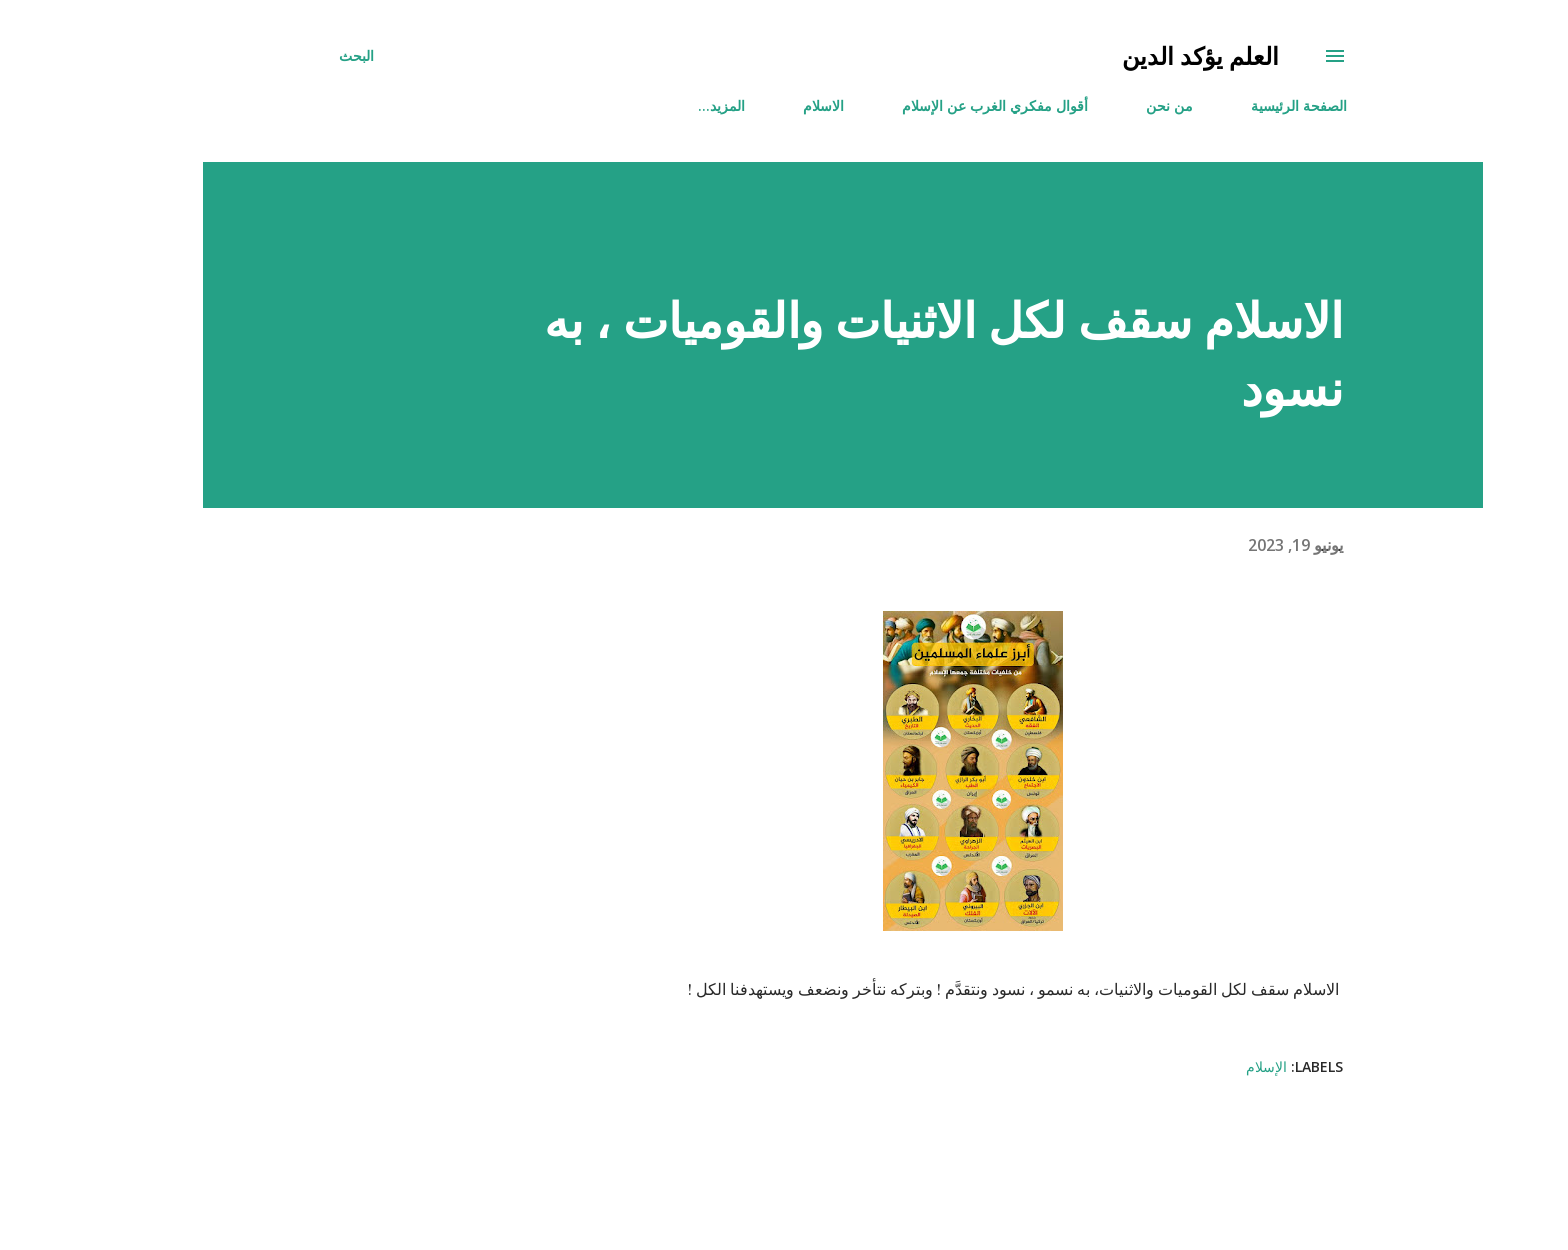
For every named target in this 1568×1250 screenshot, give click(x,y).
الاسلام (764, 105)
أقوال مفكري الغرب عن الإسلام (936, 105)
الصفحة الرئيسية (1240, 105)
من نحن (1110, 105)
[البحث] (297, 56)
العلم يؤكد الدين (1141, 55)
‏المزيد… (662, 105)
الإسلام (1207, 1066)
